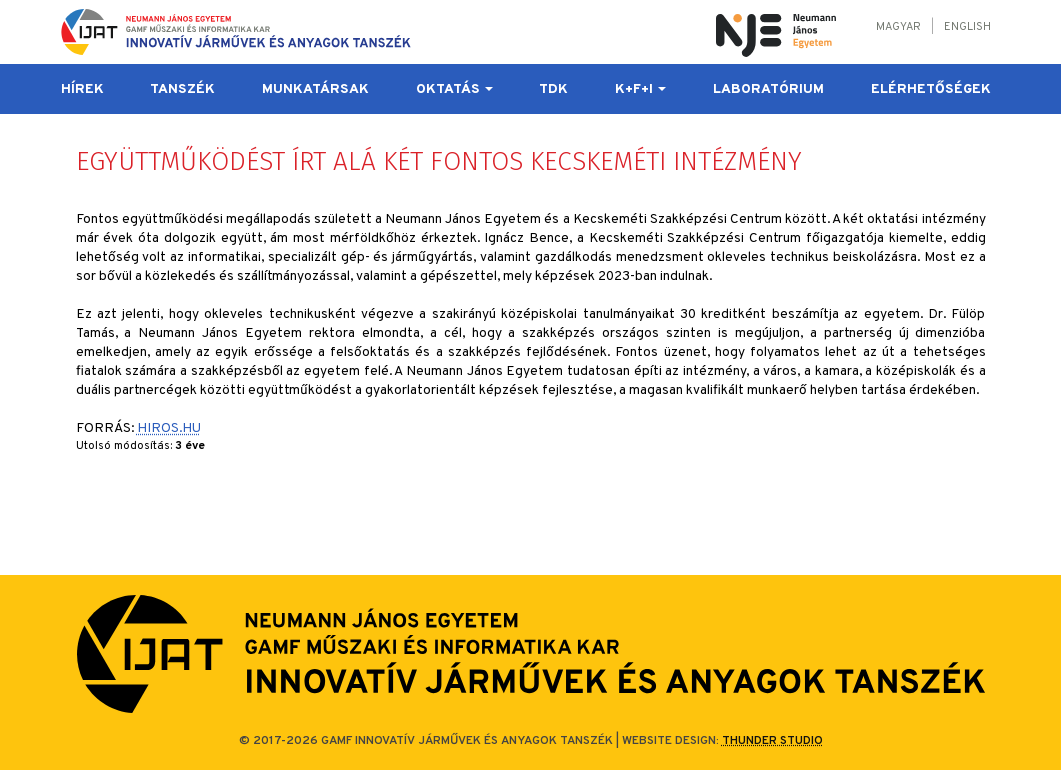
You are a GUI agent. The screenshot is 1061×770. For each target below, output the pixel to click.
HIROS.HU (169, 428)
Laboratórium (768, 89)
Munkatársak (315, 89)
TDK (553, 89)
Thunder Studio (772, 741)
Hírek (82, 89)
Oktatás (454, 89)
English (967, 27)
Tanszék (182, 89)
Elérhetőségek (931, 89)
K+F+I (640, 89)
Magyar (898, 27)
